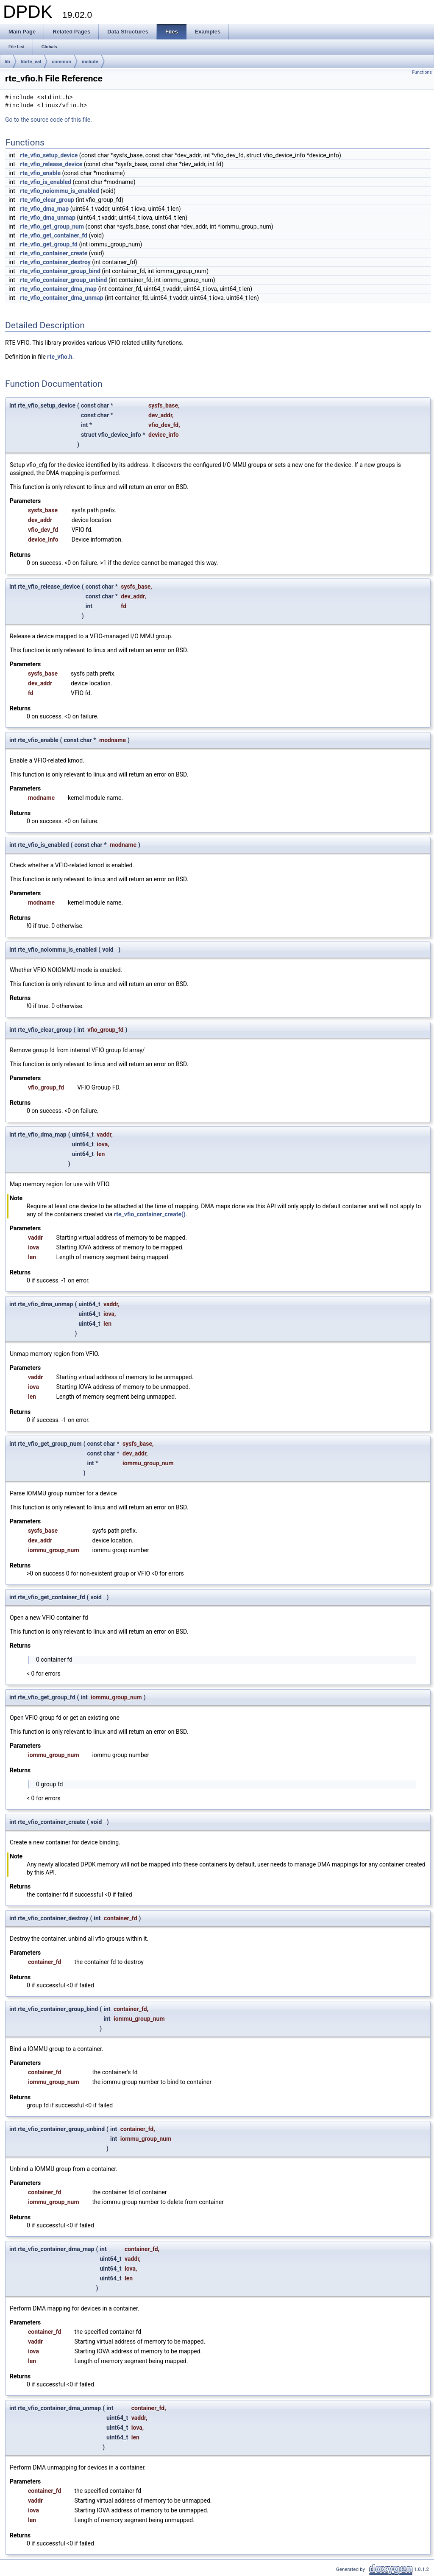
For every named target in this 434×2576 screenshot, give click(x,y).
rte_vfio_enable (40, 173)
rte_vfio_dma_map (44, 208)
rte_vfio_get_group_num (52, 226)
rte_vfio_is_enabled (45, 182)
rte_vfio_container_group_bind (60, 271)
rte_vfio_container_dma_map (58, 288)
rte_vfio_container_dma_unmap (61, 297)
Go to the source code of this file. (48, 119)
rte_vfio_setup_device (49, 155)
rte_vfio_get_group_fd (49, 244)
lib (7, 61)
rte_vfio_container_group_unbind (63, 280)
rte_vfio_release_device (51, 164)
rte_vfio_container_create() (150, 1214)
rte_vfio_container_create (53, 253)
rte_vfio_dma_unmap (47, 217)
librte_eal (31, 61)
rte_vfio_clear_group (47, 199)
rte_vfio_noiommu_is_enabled (59, 190)
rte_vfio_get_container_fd (53, 235)
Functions (422, 72)
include (90, 61)
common (61, 61)
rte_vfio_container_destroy (55, 262)
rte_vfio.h (59, 356)
